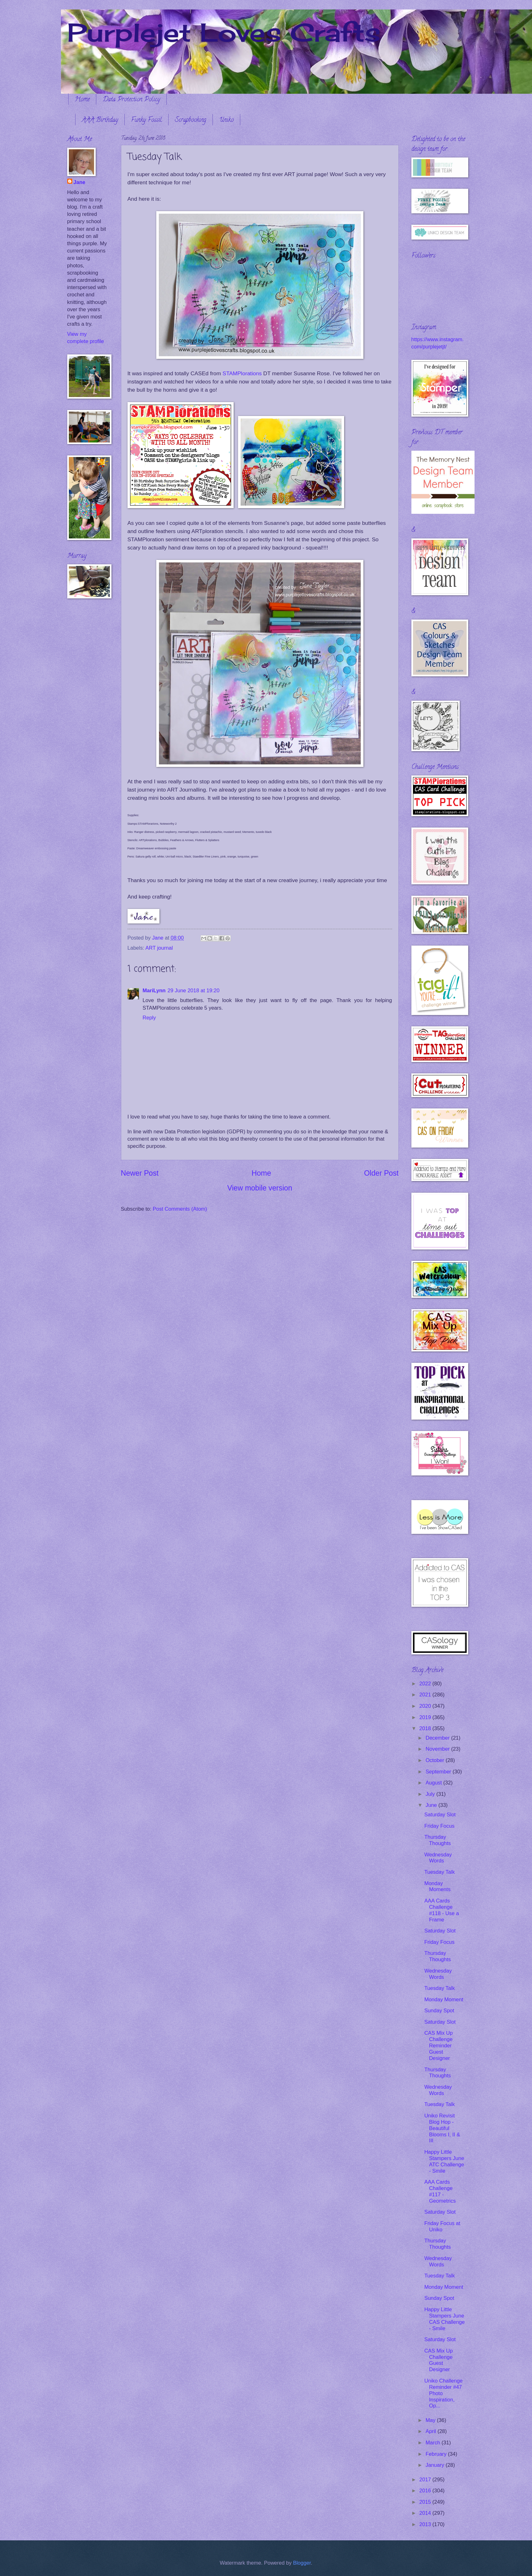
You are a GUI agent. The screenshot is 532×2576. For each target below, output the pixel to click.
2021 (425, 1695)
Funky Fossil (146, 120)
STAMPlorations (242, 373)
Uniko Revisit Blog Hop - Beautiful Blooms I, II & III (442, 2128)
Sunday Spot (439, 2011)
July (431, 1794)
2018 (425, 1728)
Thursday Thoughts (437, 1840)
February (437, 2454)
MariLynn (154, 991)
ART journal (159, 948)
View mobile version (259, 1188)
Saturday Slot (440, 1815)
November (438, 1749)
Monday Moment (443, 2000)
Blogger (302, 2563)
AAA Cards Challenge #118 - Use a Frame (441, 1910)
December (438, 1738)
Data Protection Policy (131, 100)
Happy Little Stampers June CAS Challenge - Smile (444, 2318)
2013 (425, 2524)
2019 (425, 1717)
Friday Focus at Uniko (442, 2226)
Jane (80, 182)
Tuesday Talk (439, 1872)
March (434, 2443)
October (435, 1760)
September (439, 1772)
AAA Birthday (100, 120)
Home (82, 100)
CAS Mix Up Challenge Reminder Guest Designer (438, 2045)
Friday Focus (439, 1826)
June (432, 1805)
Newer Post (140, 1173)
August (434, 1783)
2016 (425, 2491)
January (435, 2465)
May (431, 2420)
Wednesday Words (438, 1858)
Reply (149, 1018)
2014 (425, 2513)
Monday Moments (437, 1886)
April (432, 2431)
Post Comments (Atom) (180, 1209)
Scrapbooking (190, 120)
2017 (425, 2480)
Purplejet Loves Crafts (223, 32)
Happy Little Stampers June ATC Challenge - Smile (444, 2161)
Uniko (226, 120)
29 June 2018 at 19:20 (193, 991)
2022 (425, 1684)
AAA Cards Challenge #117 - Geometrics (440, 2191)
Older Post (381, 1173)
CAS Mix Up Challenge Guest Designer (438, 2360)
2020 (425, 1706)
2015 (425, 2502)
